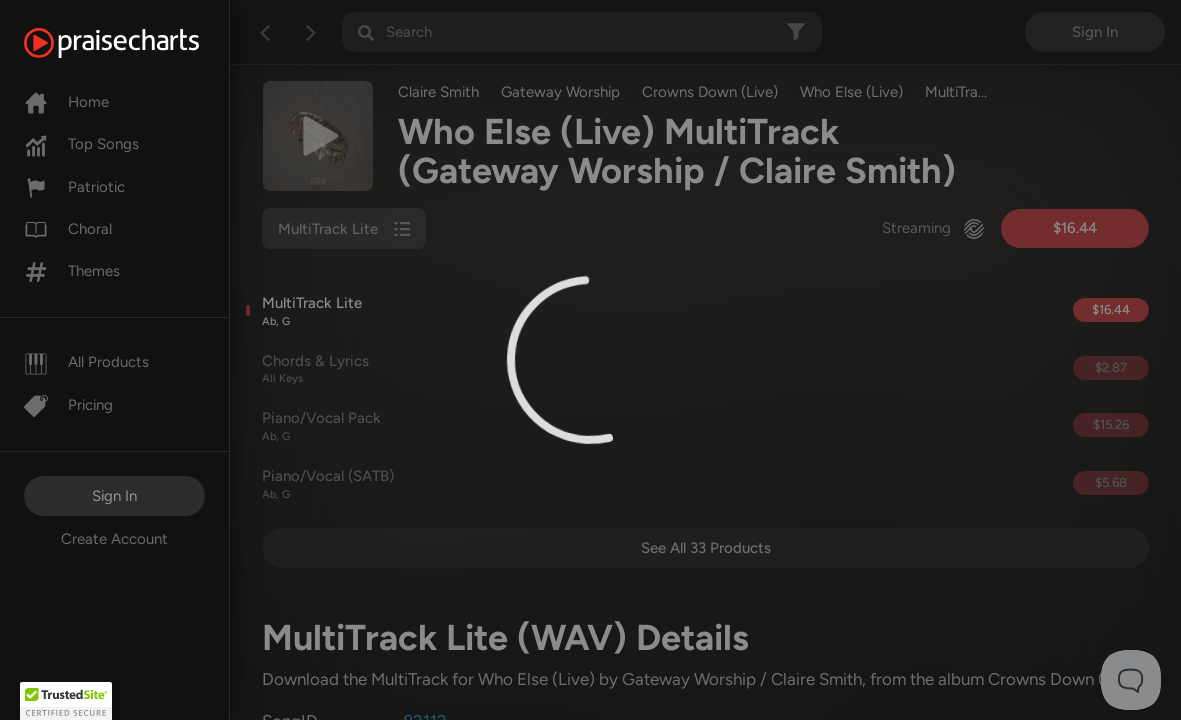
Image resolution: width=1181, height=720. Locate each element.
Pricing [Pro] (68, 405)
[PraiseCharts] (136, 43)
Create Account (114, 539)
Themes (72, 271)
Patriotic (74, 187)
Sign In (114, 496)
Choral (68, 229)
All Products (86, 362)
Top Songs (81, 144)
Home (66, 102)
